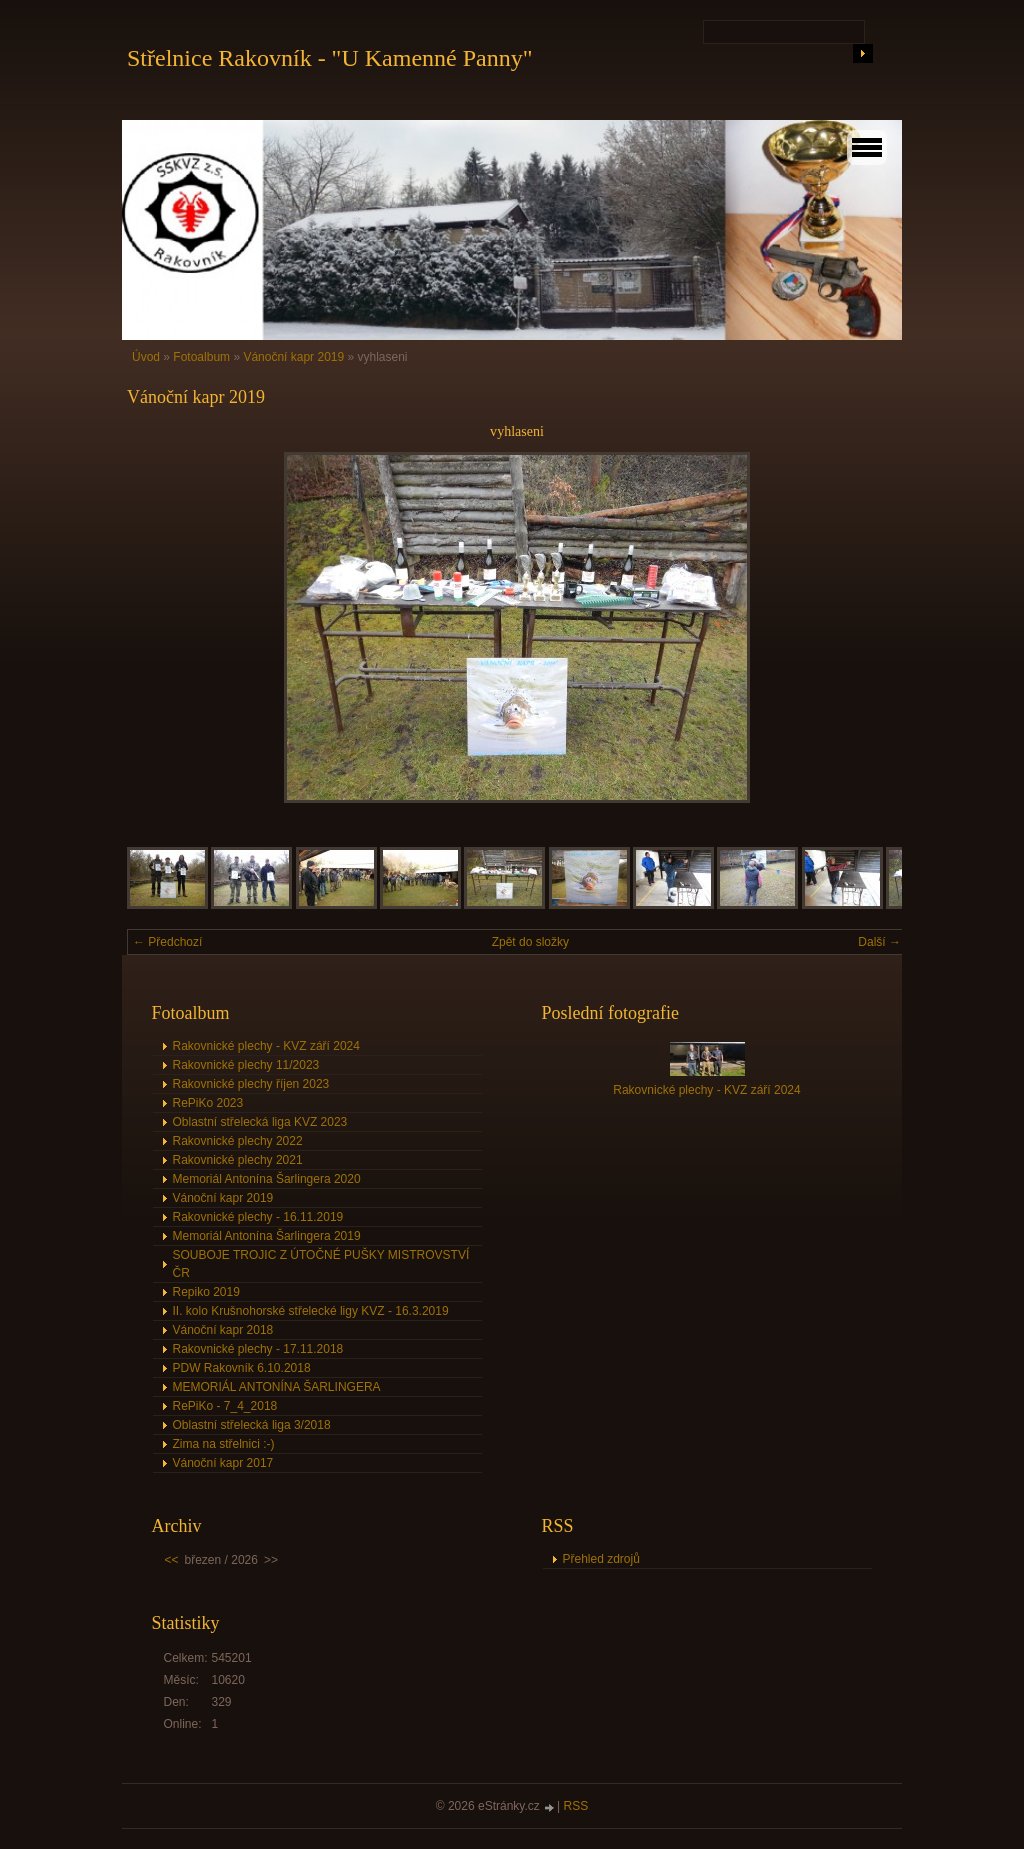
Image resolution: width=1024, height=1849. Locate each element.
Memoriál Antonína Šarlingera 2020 (267, 1179)
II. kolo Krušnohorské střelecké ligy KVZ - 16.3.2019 (311, 1311)
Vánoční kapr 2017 (223, 1463)
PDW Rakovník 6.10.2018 (242, 1368)
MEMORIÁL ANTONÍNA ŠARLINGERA (277, 1387)
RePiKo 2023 (208, 1103)
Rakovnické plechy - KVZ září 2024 (266, 1046)
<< (172, 1560)
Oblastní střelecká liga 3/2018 (252, 1425)
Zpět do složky (530, 942)
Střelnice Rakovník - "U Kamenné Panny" (330, 58)
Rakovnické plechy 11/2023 (246, 1065)
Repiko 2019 (206, 1292)
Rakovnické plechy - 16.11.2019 (258, 1217)
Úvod (146, 357)
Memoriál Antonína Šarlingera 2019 (267, 1236)
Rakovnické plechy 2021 (238, 1160)
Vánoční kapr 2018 (223, 1330)
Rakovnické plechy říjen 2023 (251, 1084)
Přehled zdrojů (601, 1559)
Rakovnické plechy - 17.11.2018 (258, 1349)
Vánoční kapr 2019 (293, 357)
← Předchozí (167, 942)
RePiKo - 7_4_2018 (225, 1406)
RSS (576, 1806)
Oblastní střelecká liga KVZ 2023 (260, 1122)
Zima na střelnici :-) (224, 1444)
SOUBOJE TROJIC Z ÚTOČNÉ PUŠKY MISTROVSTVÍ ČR (321, 1264)
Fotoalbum (201, 357)
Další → (879, 942)
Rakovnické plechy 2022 (238, 1141)
